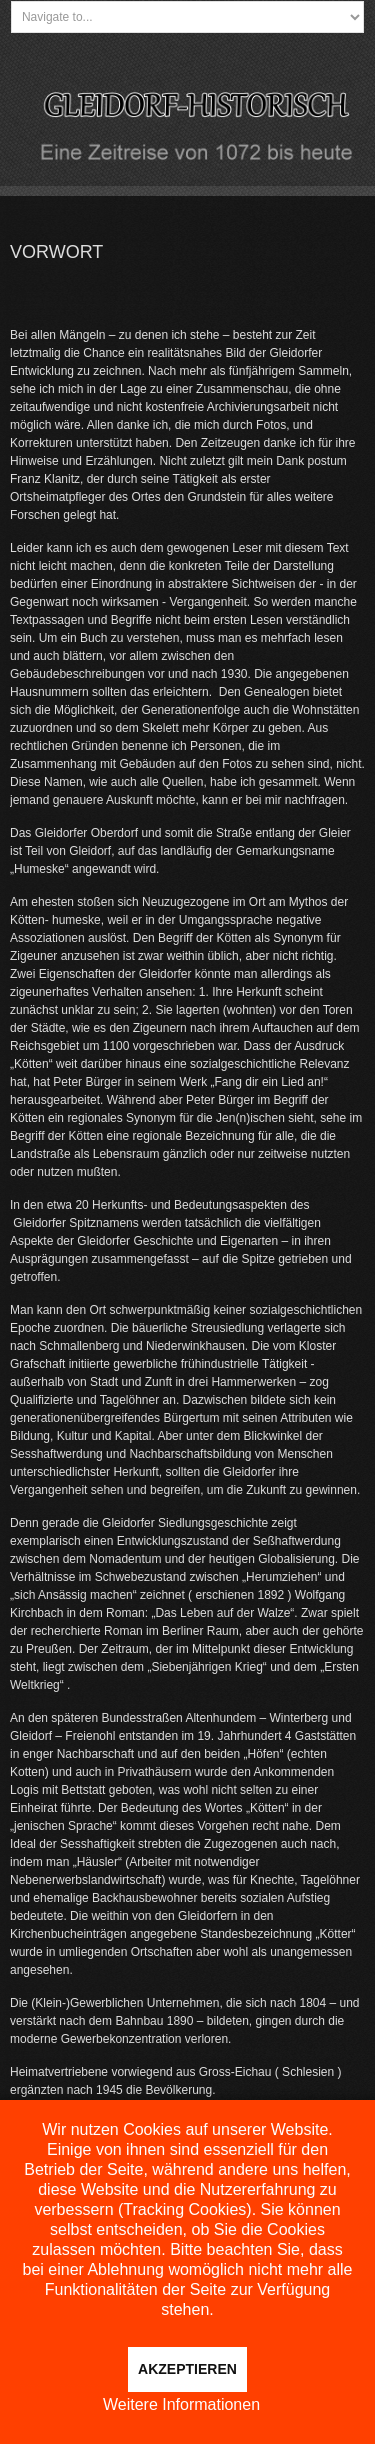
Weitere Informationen (181, 2404)
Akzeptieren (187, 2369)
